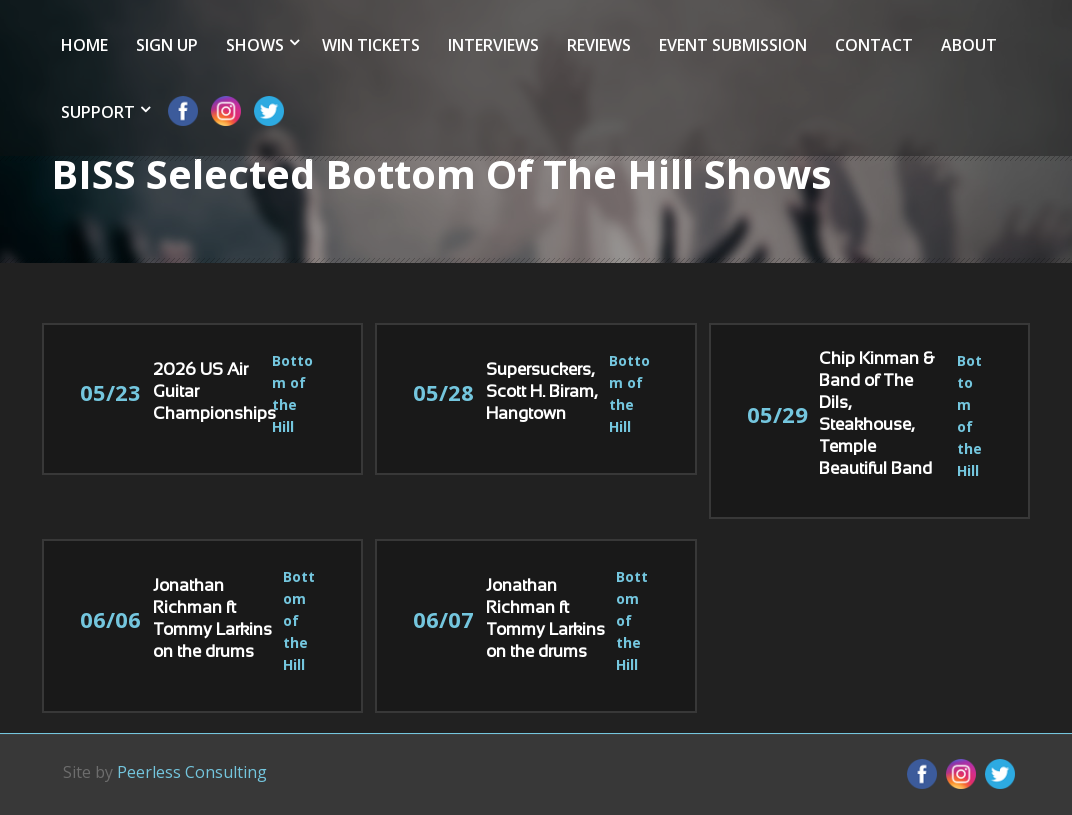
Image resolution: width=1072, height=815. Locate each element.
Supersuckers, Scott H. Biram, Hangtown (541, 393)
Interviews (493, 45)
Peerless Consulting (192, 772)
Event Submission (733, 45)
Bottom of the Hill (299, 620)
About (969, 45)
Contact (874, 45)
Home (84, 45)
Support (98, 112)
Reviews (599, 45)
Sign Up (167, 45)
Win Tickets (371, 45)
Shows (255, 45)
